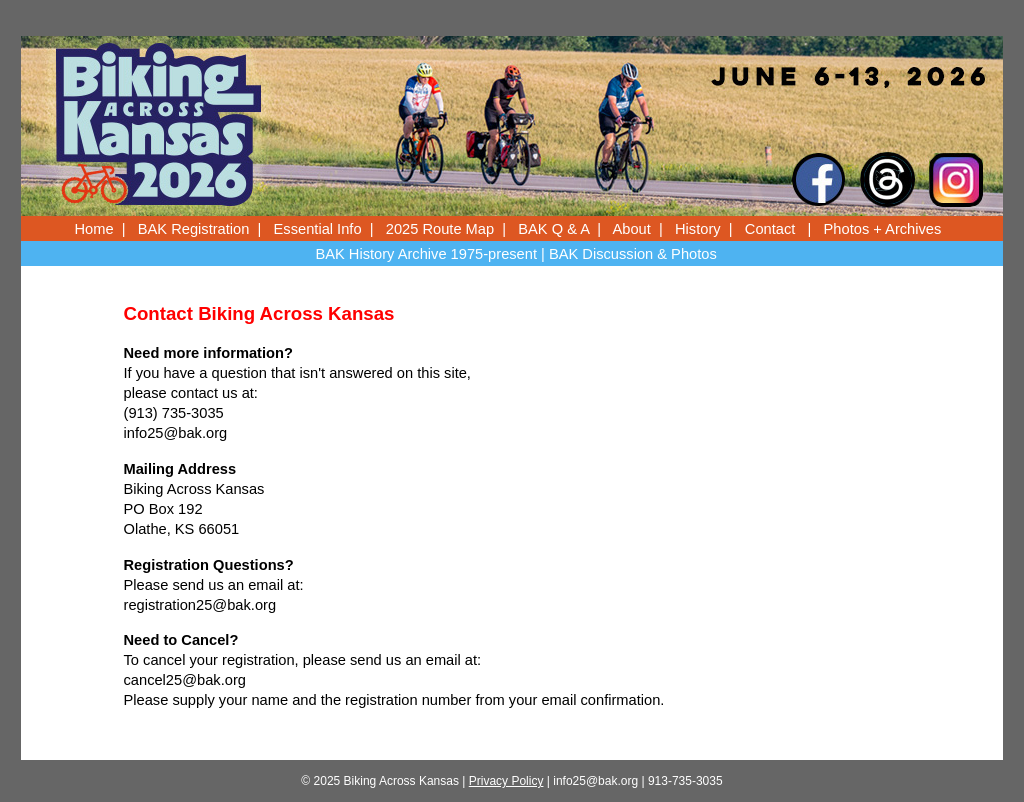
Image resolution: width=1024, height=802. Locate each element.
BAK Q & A (553, 229)
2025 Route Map (440, 229)
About (632, 229)
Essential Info (318, 229)
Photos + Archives (883, 229)
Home (94, 229)
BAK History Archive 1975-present (426, 254)
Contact (770, 229)
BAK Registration (194, 229)
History (698, 229)
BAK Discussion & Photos (633, 254)
